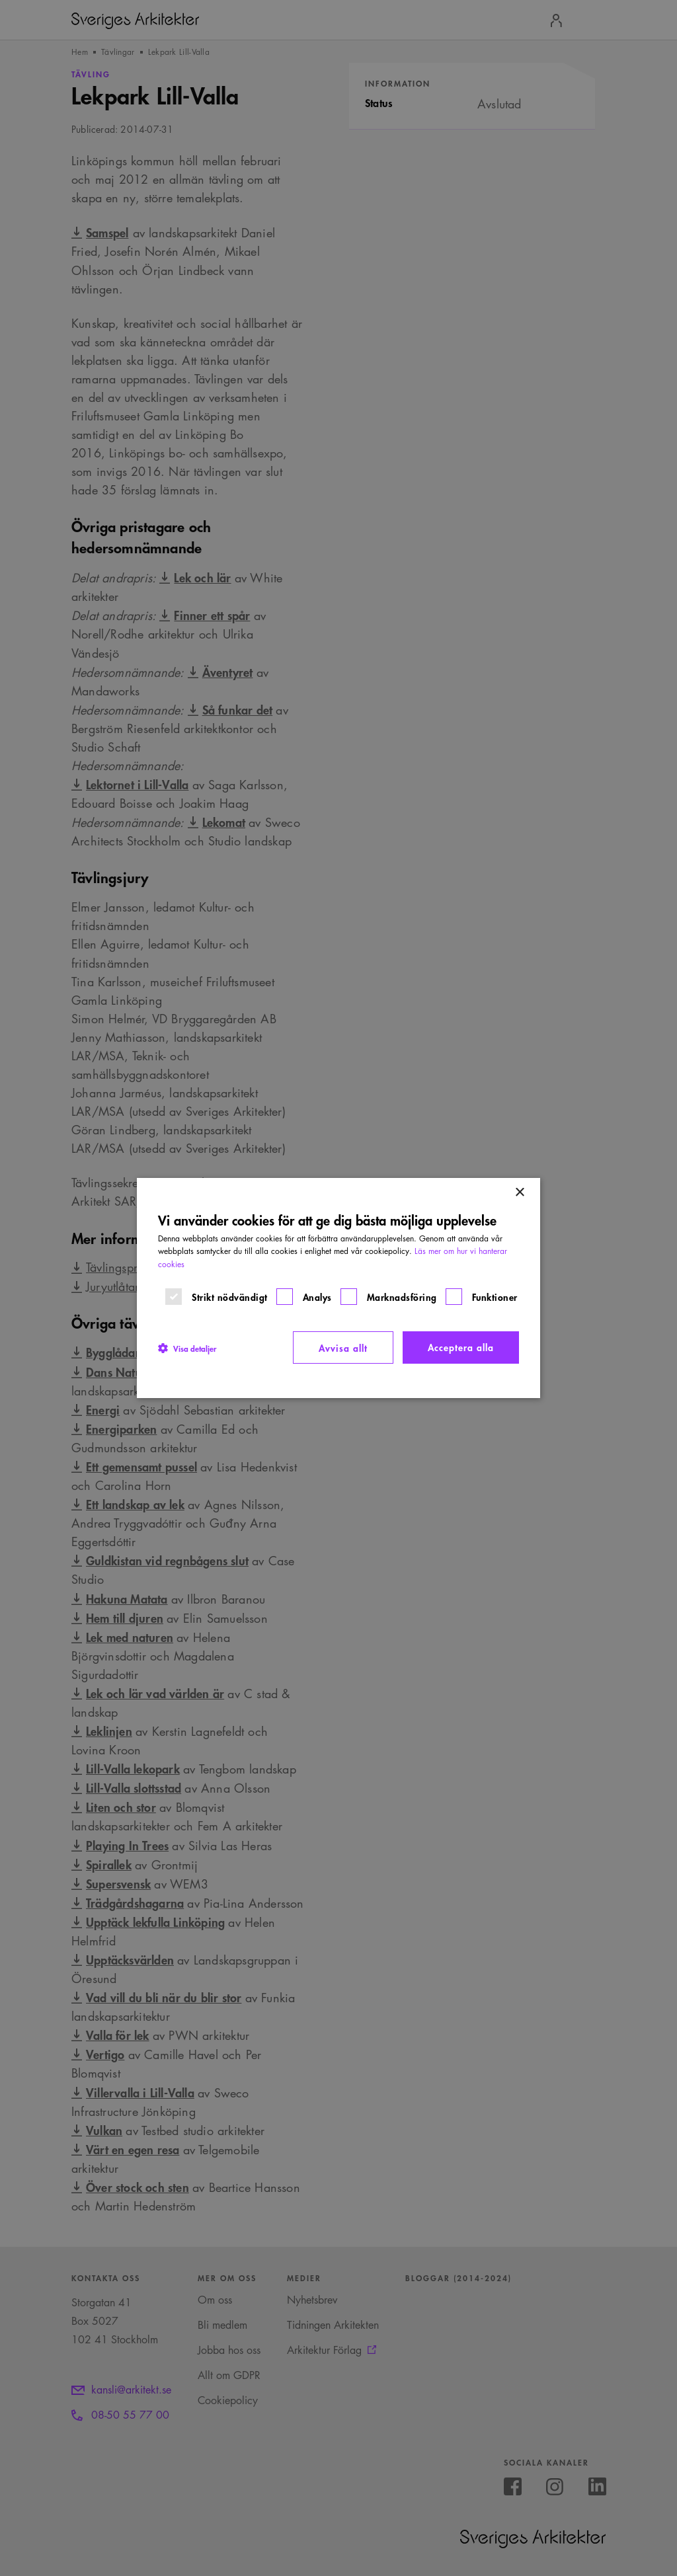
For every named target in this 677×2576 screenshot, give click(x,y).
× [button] (519, 1193)
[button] (187, 1348)
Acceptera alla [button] (461, 1346)
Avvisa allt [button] (343, 1347)
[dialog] (338, 1288)
